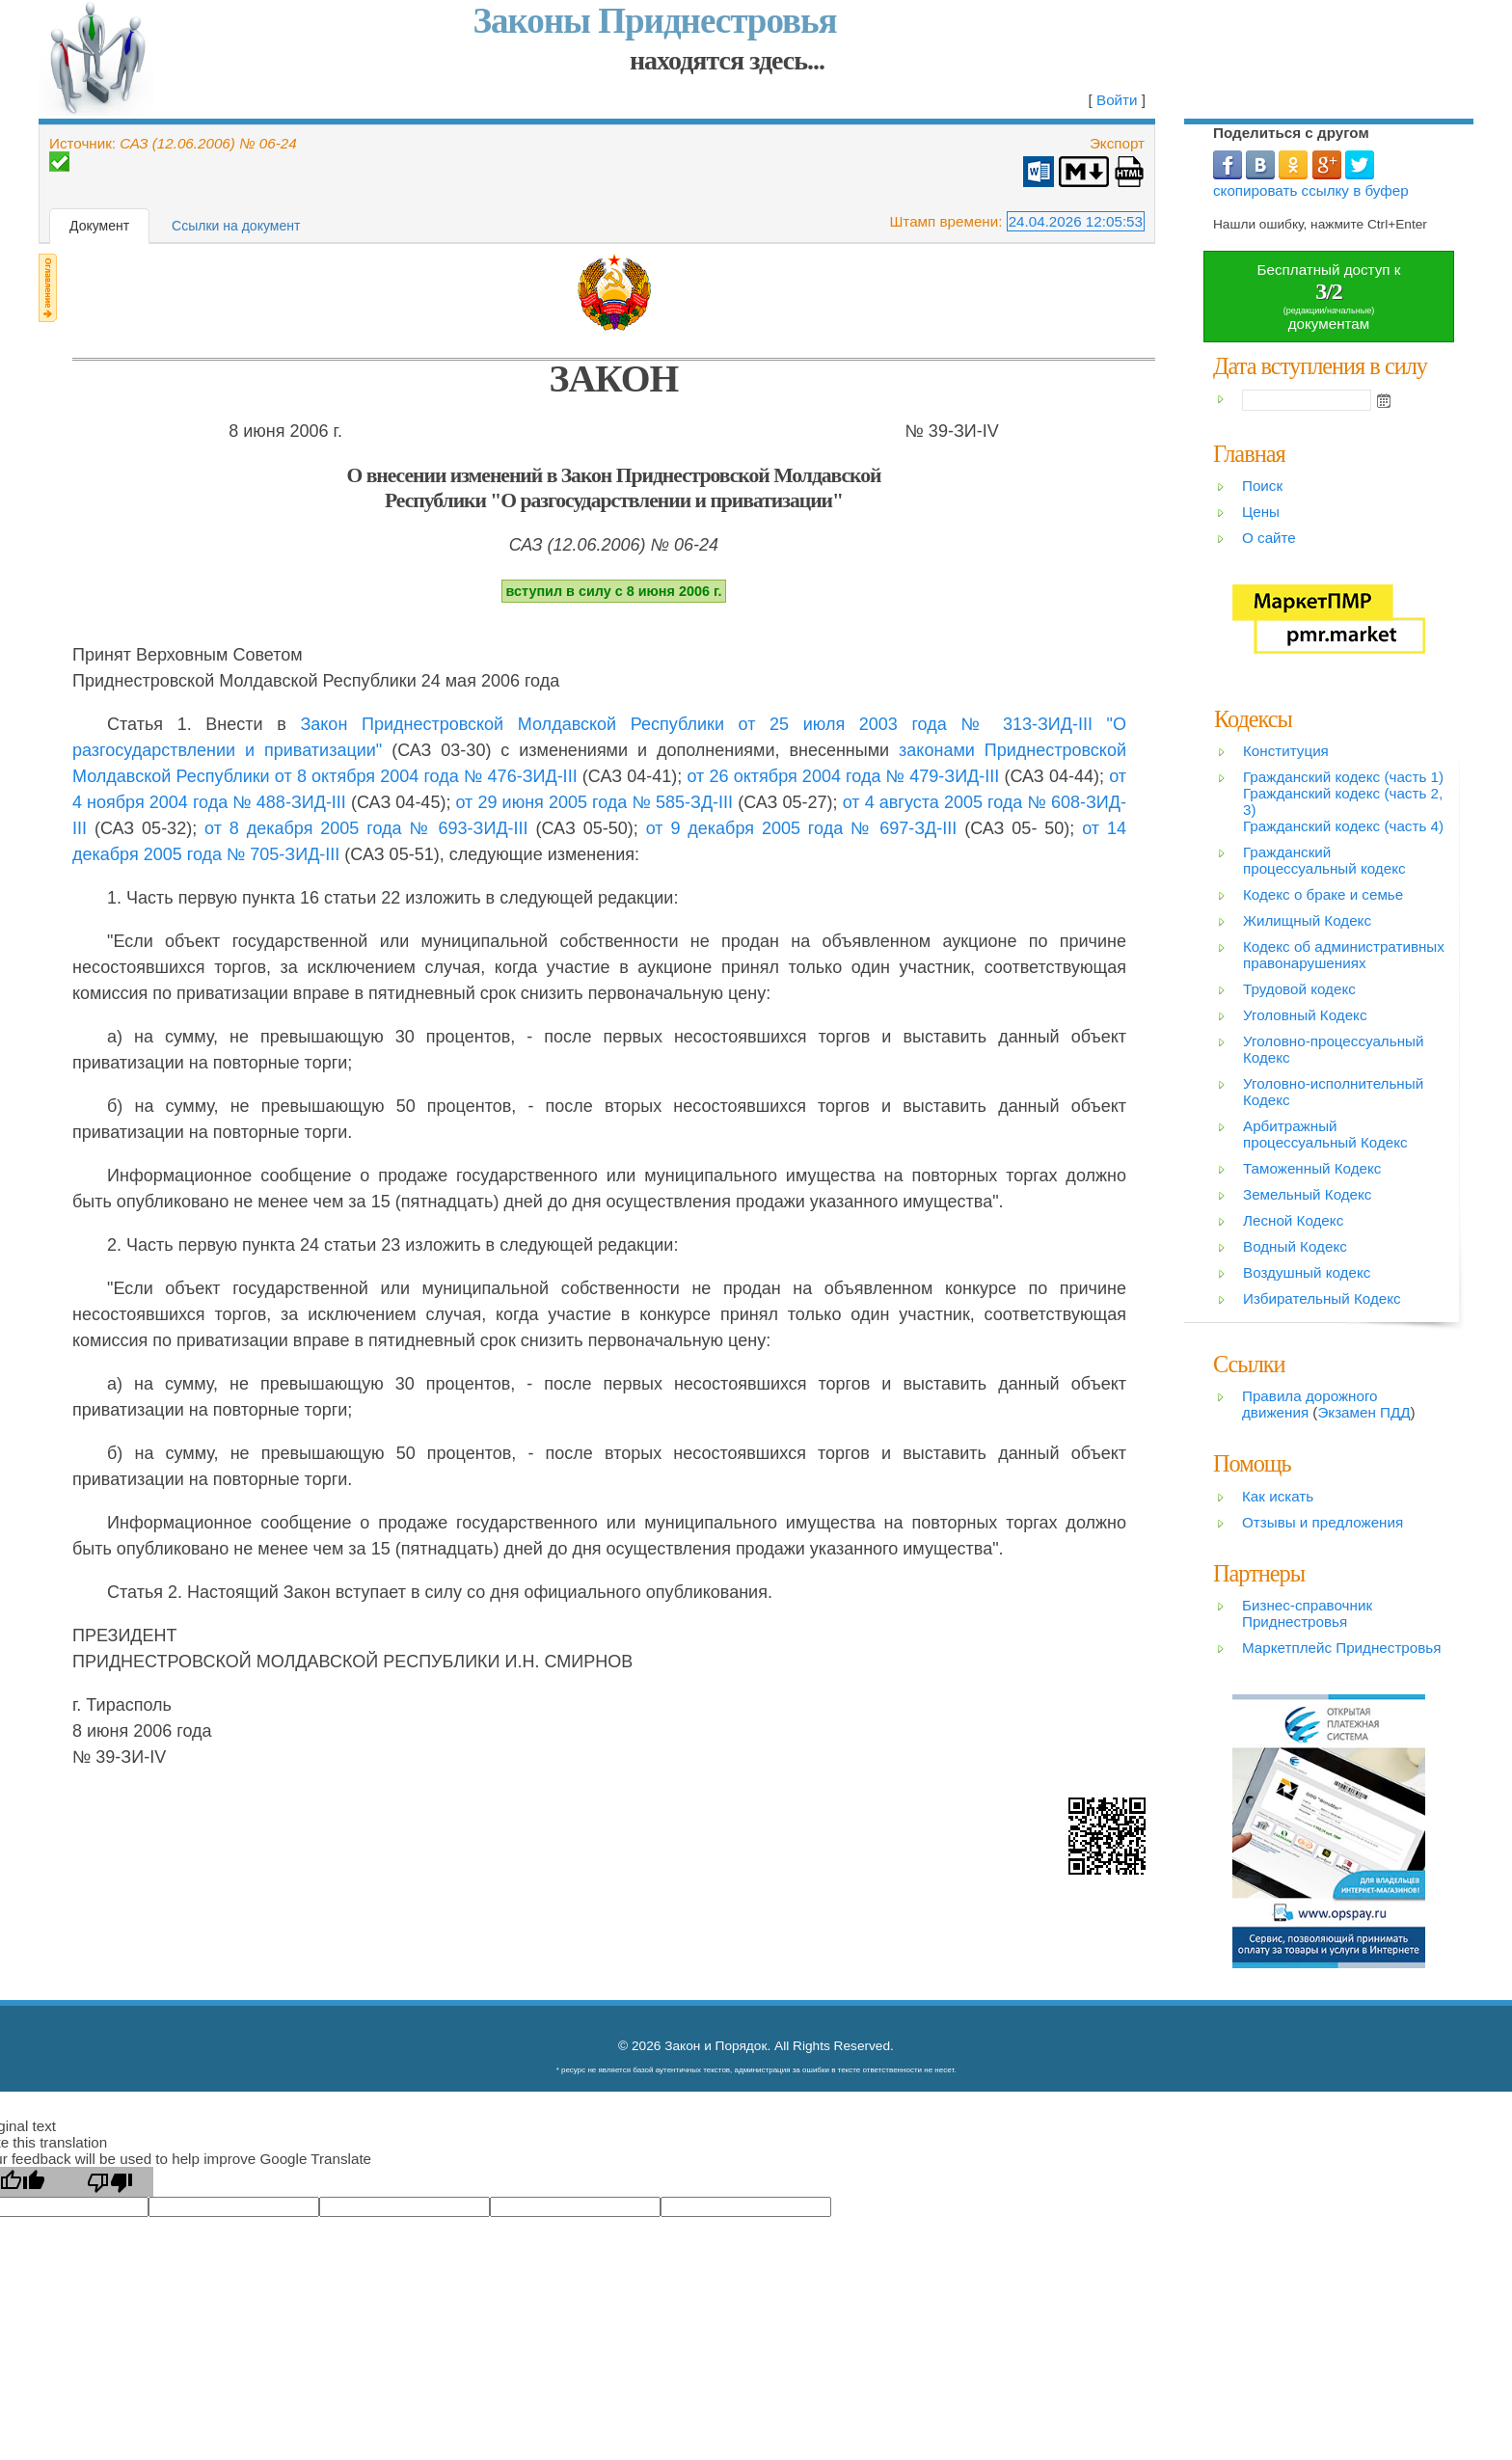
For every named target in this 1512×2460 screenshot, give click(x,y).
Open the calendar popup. (1383, 400)
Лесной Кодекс (1293, 1220)
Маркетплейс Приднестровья (1341, 1647)
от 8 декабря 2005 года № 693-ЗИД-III (366, 828)
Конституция (1286, 751)
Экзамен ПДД (1363, 1412)
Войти (1117, 100)
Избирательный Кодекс (1322, 1298)
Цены (1261, 511)
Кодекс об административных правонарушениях (1343, 954)
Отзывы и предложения (1322, 1522)
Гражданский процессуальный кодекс (1324, 860)
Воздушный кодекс (1306, 1272)
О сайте (1269, 537)
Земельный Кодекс (1307, 1194)
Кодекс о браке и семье (1323, 894)
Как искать (1277, 1496)
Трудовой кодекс (1299, 989)
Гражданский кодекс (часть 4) (1343, 826)
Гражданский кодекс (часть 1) (1343, 777)
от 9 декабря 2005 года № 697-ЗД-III (802, 828)
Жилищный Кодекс (1307, 920)
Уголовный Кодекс (1305, 1015)
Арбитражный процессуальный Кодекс (1325, 1134)
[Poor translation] (109, 2181)
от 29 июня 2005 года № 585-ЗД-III (595, 802)
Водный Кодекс (1295, 1246)
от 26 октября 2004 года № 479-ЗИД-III (844, 776)
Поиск (1262, 485)
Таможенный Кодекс (1312, 1168)
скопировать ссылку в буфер (1311, 190)
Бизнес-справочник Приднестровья (1307, 1613)
